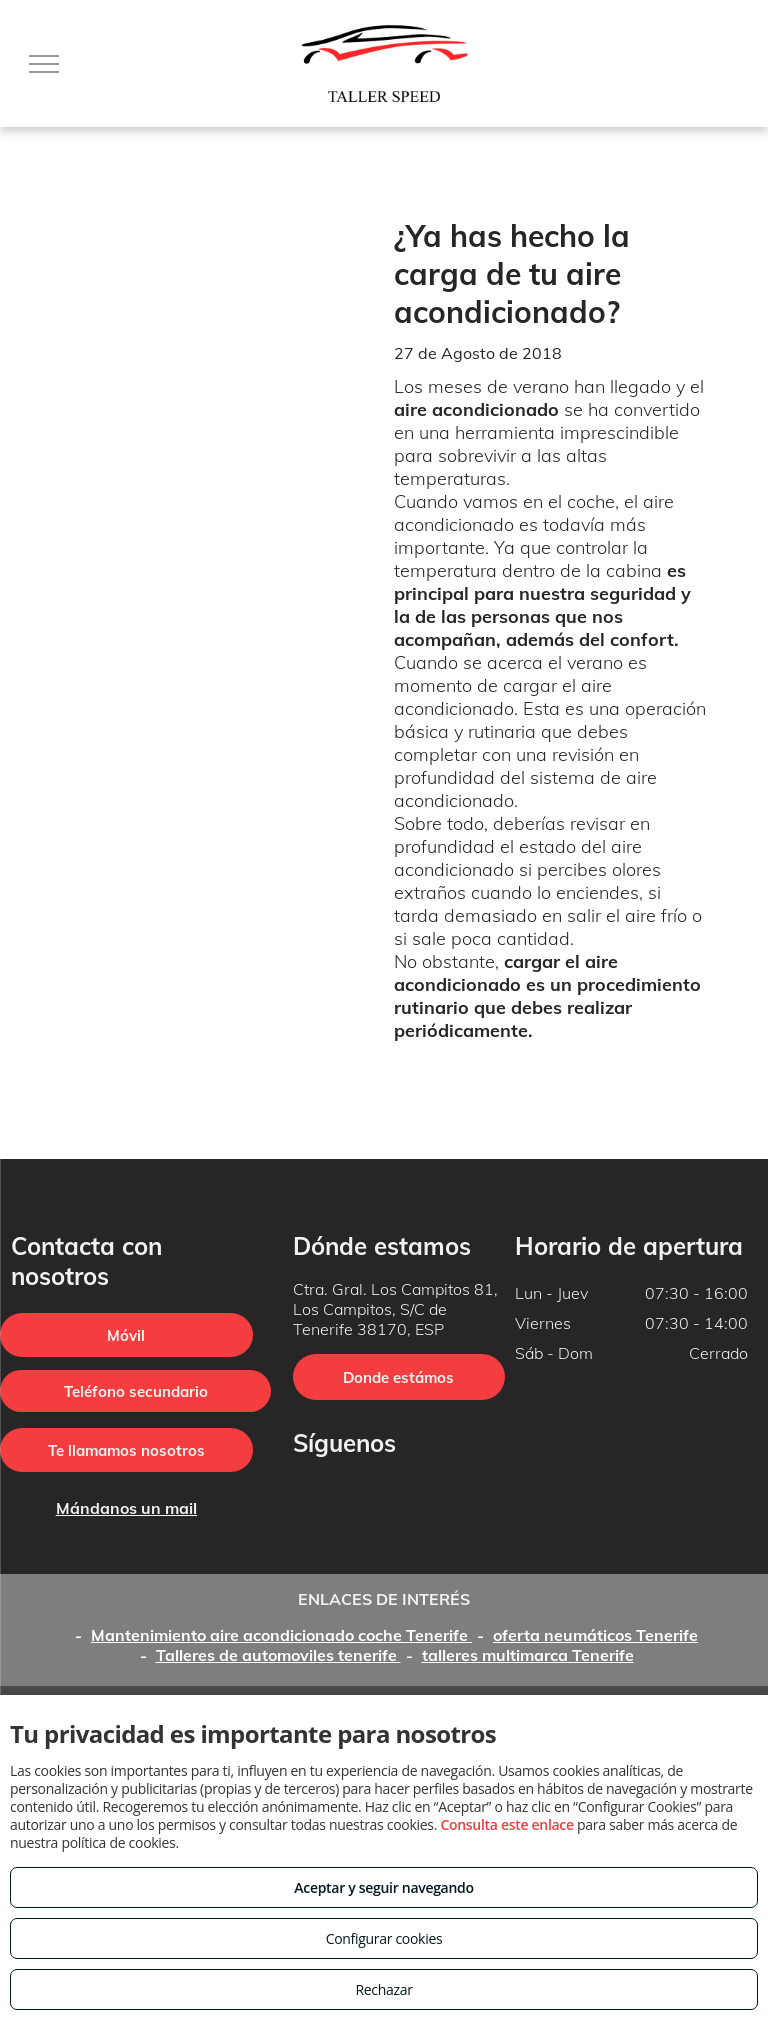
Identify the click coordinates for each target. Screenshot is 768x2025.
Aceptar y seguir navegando (383, 1887)
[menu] (44, 64)
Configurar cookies (384, 1938)
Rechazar (383, 1989)
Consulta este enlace (506, 1824)
